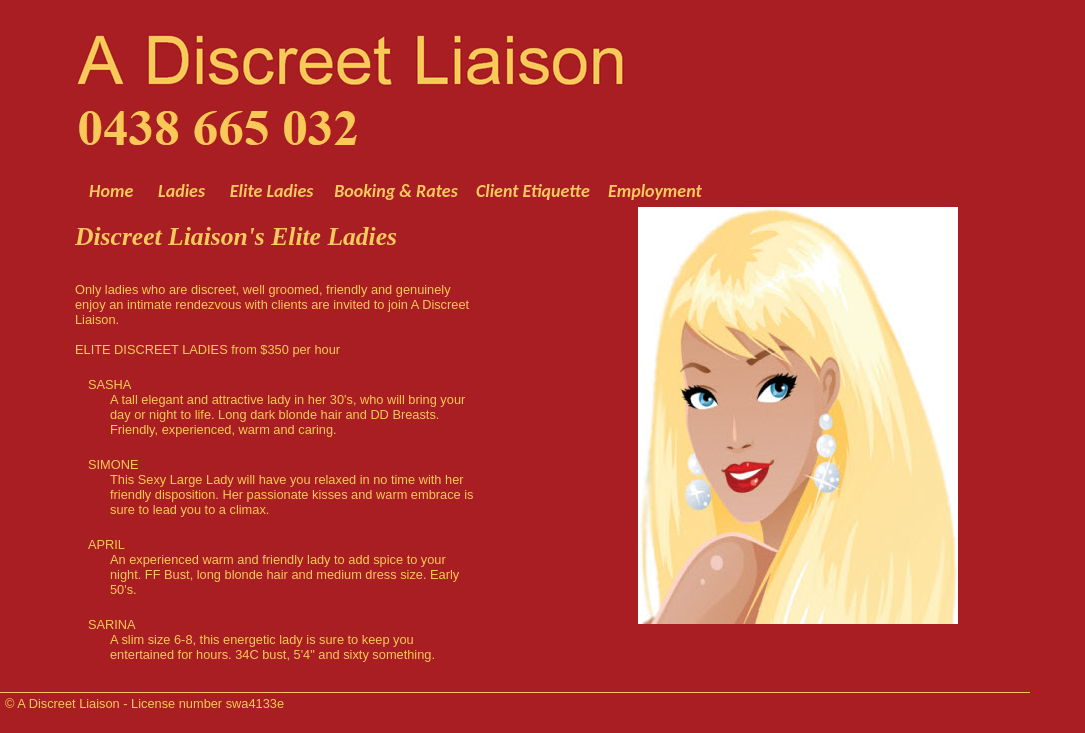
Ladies (181, 191)
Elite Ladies (272, 191)
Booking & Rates (398, 191)
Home (111, 191)
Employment (653, 191)
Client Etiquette (533, 191)
